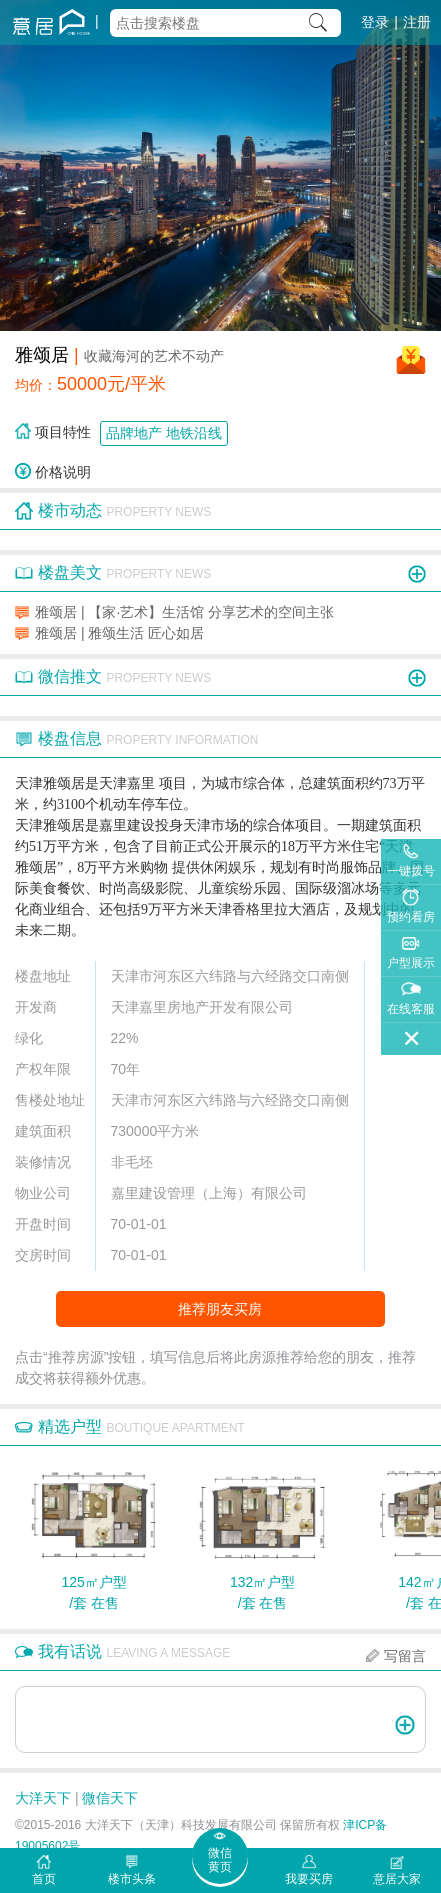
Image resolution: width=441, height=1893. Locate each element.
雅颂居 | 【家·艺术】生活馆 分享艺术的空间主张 (184, 612)
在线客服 (411, 1009)
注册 (417, 22)
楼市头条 (132, 1879)
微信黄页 (220, 1860)
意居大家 (397, 1879)
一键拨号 (411, 871)
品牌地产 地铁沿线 (164, 433)
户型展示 (411, 963)
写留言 (405, 1656)
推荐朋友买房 (220, 1309)
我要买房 (309, 1879)
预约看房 (411, 917)
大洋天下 (43, 1798)
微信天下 (110, 1798)
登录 (375, 22)
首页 (44, 1879)
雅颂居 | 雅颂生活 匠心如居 (119, 633)
